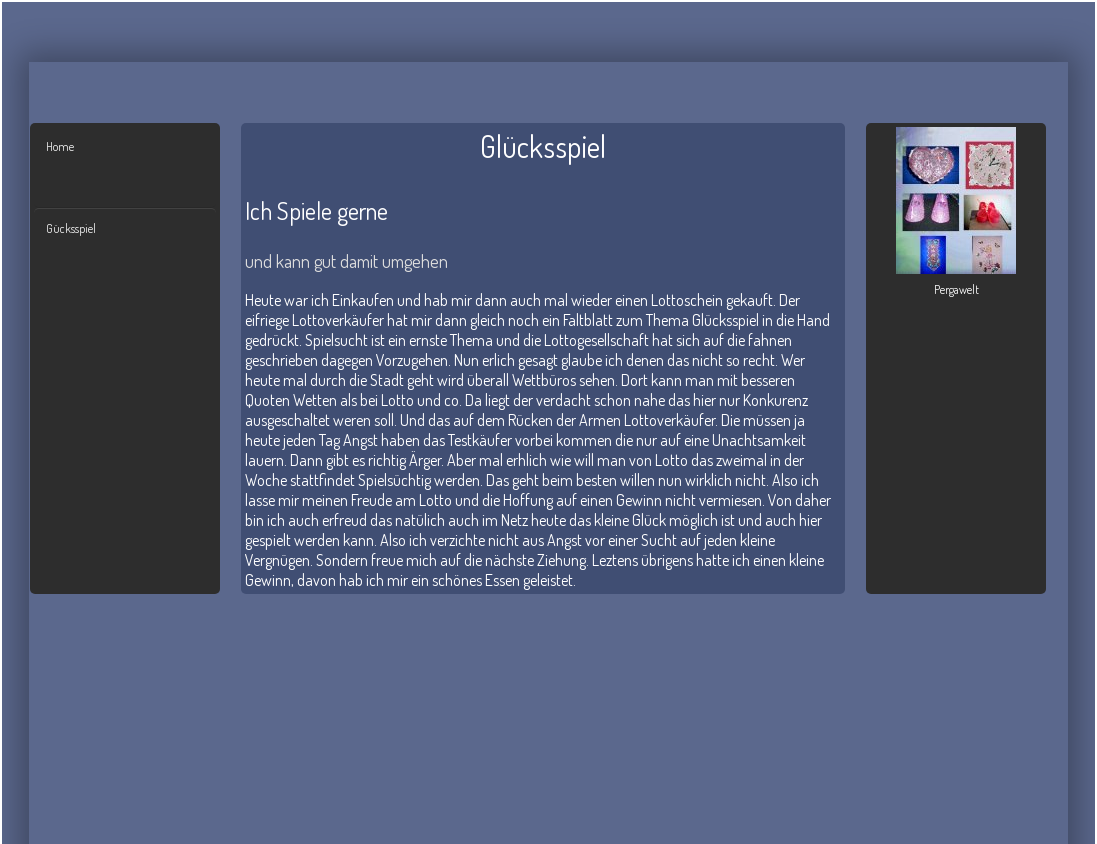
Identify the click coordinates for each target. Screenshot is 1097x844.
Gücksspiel (71, 228)
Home (60, 146)
